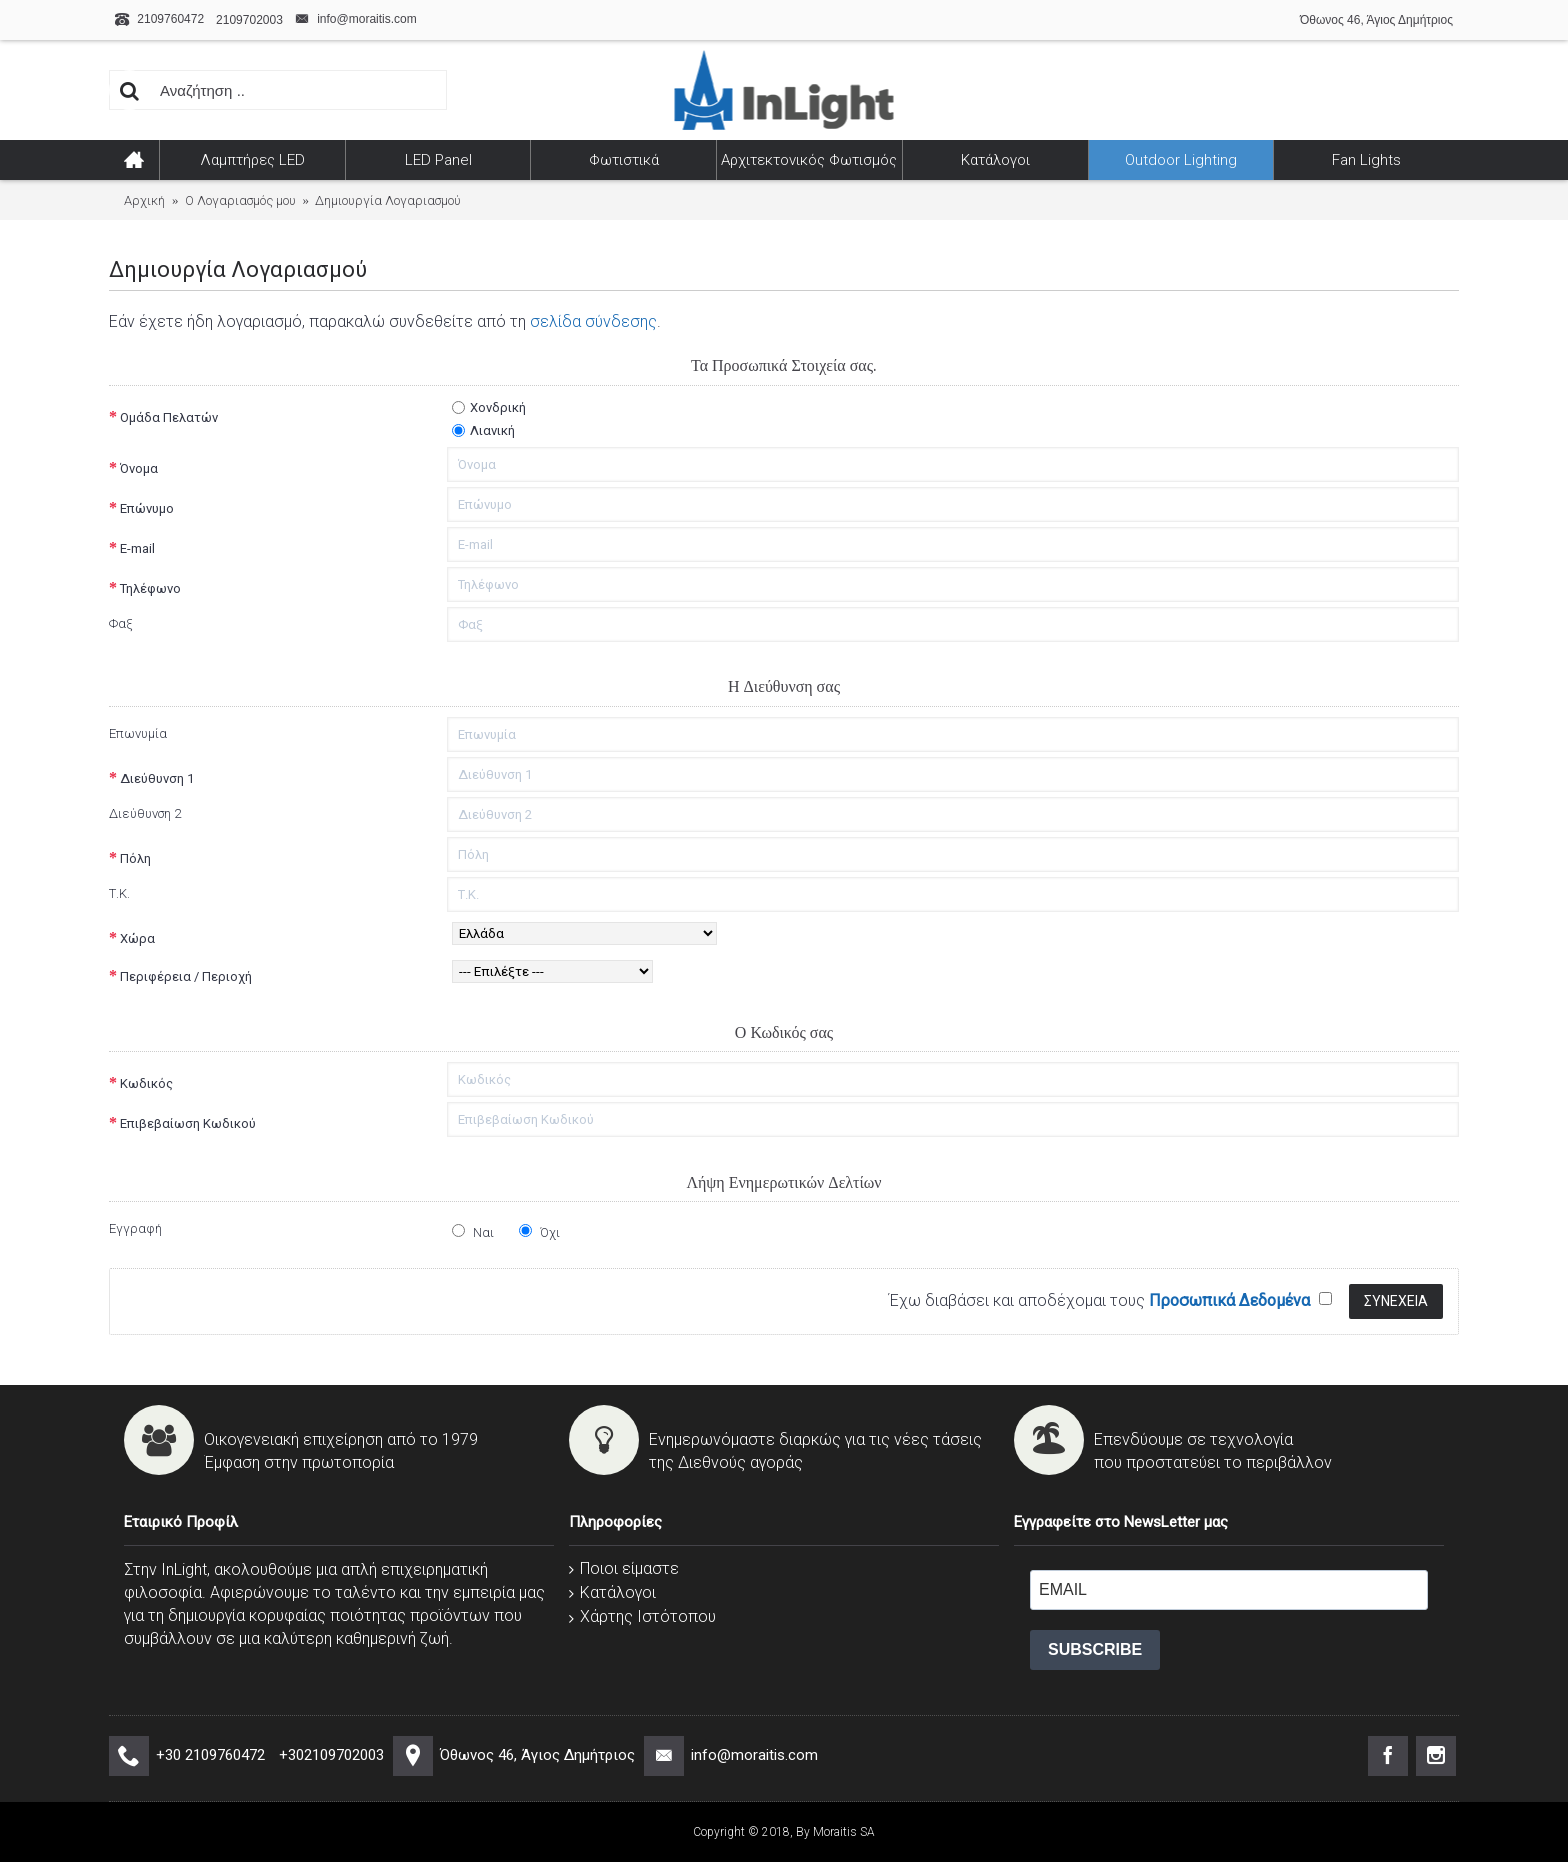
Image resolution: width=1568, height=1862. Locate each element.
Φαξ (121, 623)
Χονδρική (489, 407)
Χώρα (137, 938)
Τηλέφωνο (150, 588)
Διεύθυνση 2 (145, 813)
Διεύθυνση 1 (157, 778)
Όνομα (139, 468)
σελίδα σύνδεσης (593, 321)
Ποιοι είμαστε (624, 1568)
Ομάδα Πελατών (169, 417)
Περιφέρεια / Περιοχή (186, 976)
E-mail (137, 548)
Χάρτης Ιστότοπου (642, 1616)
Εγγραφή (135, 1228)
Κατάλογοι (612, 1592)
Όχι (539, 1232)
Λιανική (483, 430)
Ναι (473, 1232)
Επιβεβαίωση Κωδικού (188, 1123)
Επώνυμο (147, 508)
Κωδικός (146, 1083)
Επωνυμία (138, 733)
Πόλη (135, 858)
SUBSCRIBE (1095, 1649)
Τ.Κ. (119, 893)
